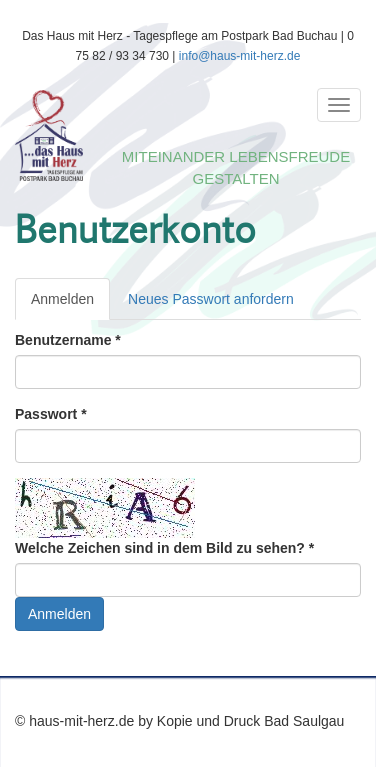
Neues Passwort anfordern (211, 299)
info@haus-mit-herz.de (240, 56)
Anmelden (70, 304)
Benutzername (68, 340)
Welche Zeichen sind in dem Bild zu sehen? (164, 548)
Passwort (51, 414)
